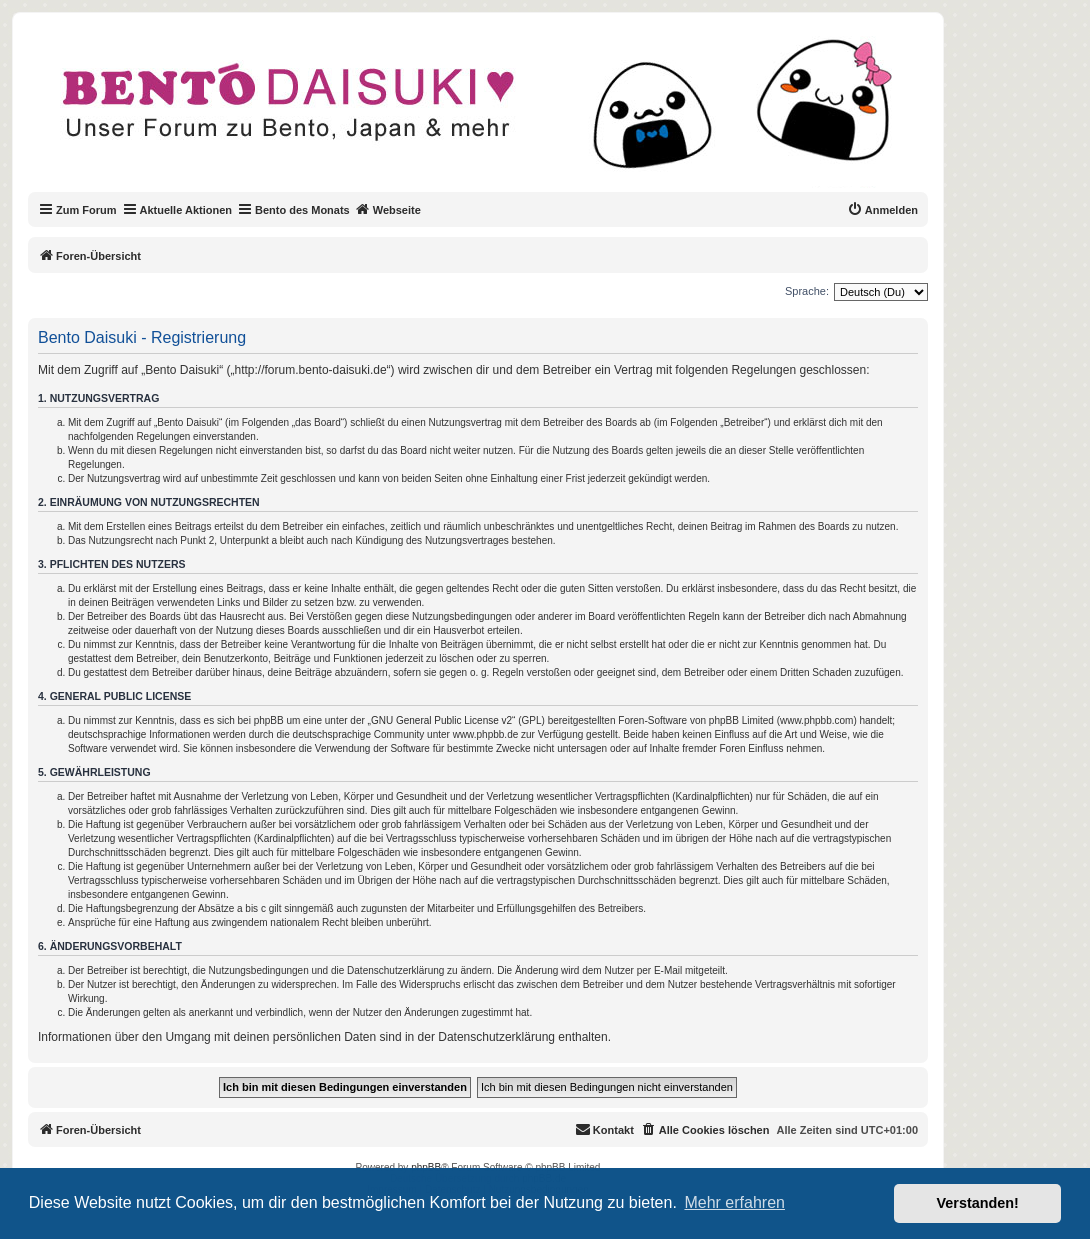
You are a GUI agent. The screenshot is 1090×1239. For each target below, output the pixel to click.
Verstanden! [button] (978, 1203)
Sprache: (807, 291)
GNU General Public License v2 (441, 720)
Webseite (388, 209)
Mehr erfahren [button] (734, 1202)
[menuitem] (882, 210)
